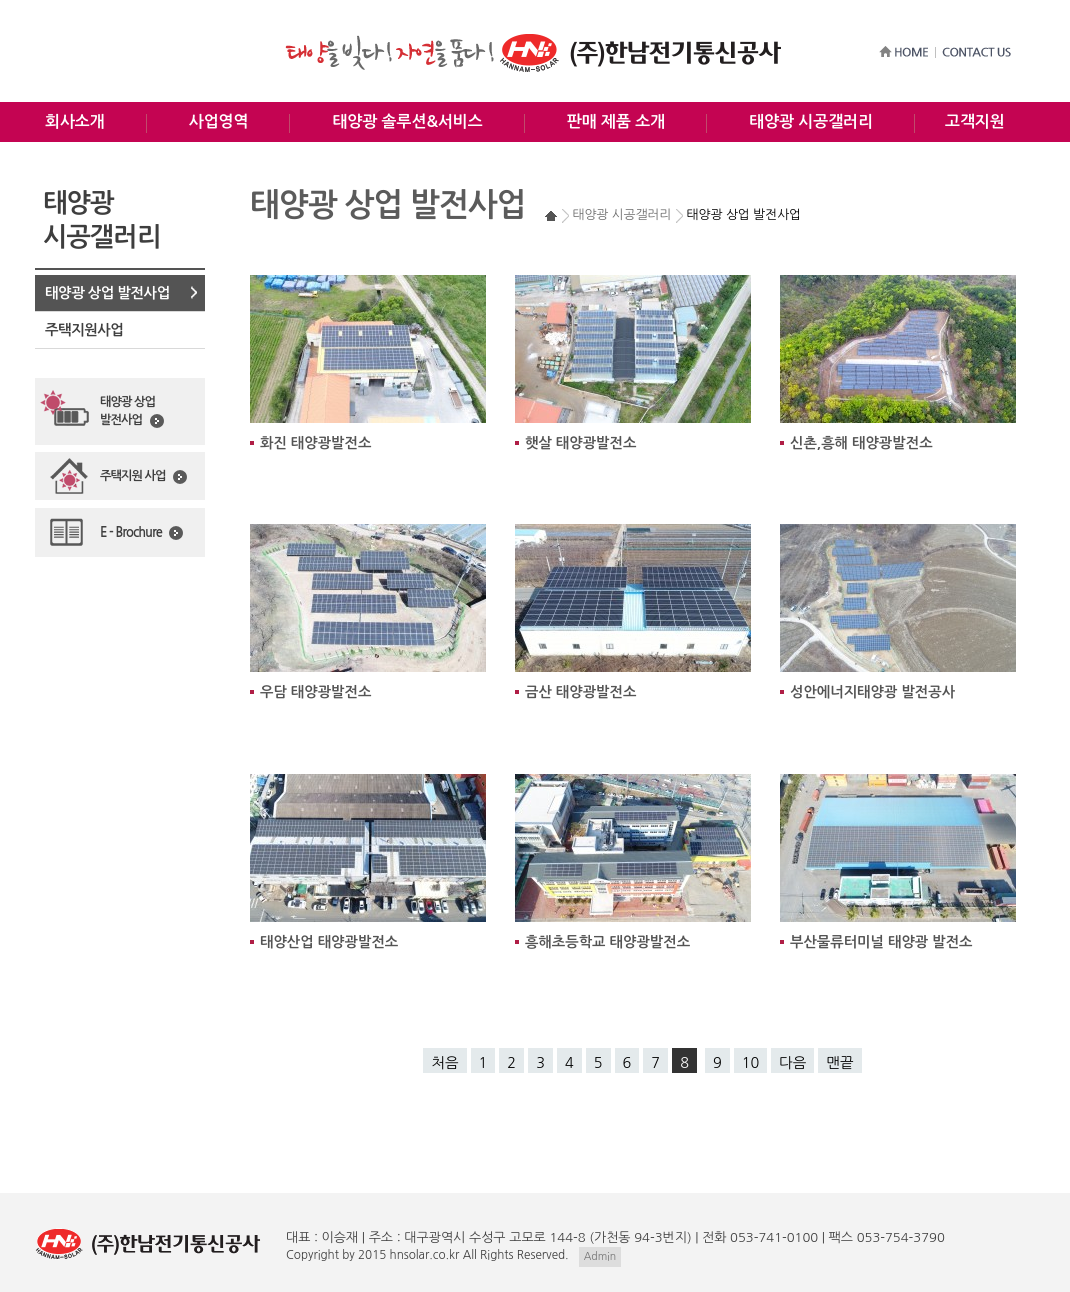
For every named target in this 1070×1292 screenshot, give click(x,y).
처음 (444, 1063)
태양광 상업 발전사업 (107, 293)
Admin (600, 1256)
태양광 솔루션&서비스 (407, 121)
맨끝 (839, 1063)
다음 (792, 1063)
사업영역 (219, 121)
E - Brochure (141, 533)
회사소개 (75, 121)
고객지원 (975, 121)
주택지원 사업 (143, 477)
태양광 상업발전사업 (132, 412)
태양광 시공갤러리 (811, 121)
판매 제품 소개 (616, 121)
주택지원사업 (84, 330)
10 (751, 1063)
